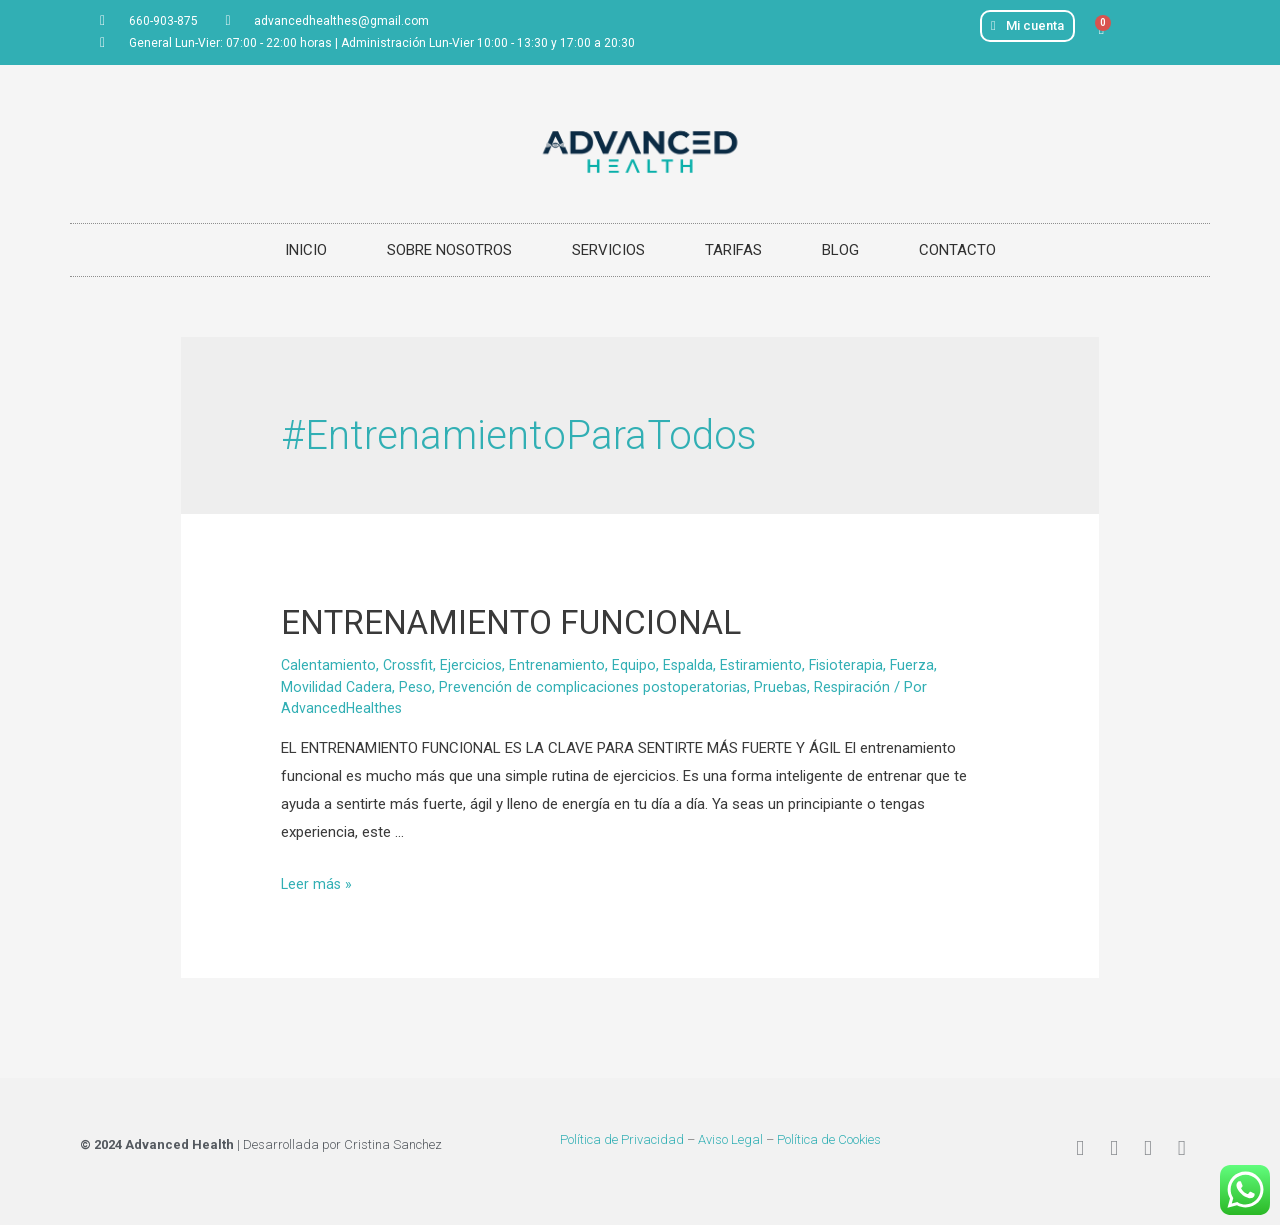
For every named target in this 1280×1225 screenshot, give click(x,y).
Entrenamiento (562, 665)
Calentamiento (329, 665)
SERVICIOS (608, 250)
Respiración (858, 687)
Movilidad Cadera (337, 687)
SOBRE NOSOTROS (449, 250)
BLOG (840, 250)
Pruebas (786, 687)
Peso (417, 687)
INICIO (306, 250)
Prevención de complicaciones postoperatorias (596, 687)
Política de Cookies (829, 1139)
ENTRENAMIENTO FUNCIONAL (553, 620)
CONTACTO (957, 250)
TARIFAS (733, 250)
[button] (1027, 26)
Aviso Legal (730, 1139)
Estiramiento (767, 665)
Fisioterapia (854, 665)
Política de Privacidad (622, 1139)
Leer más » (317, 884)
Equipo (639, 665)
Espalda (693, 665)
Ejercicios (475, 665)
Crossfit (410, 665)
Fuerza (921, 665)
